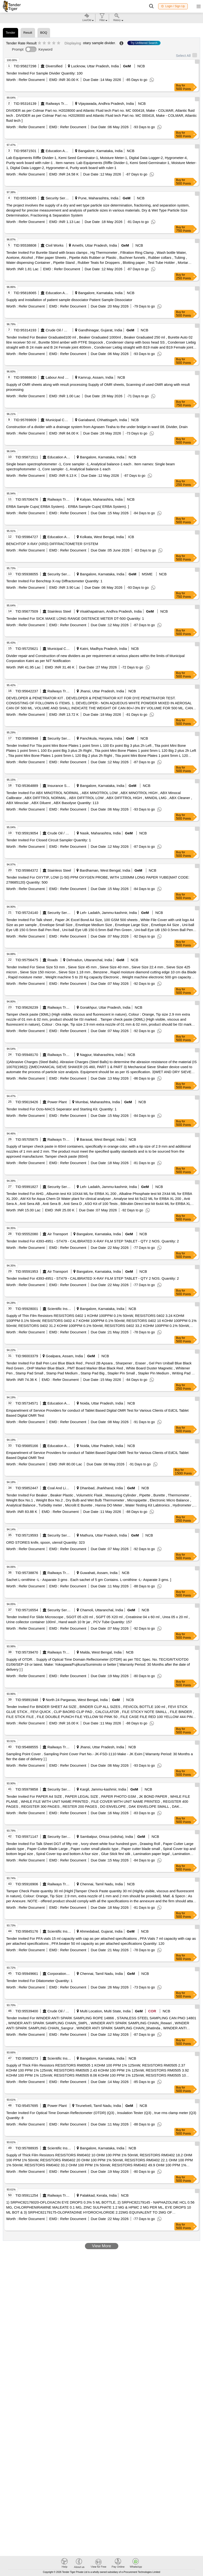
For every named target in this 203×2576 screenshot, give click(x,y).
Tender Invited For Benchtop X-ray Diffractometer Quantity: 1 (54, 581)
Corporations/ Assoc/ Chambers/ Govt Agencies (59, 1974)
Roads (52, 960)
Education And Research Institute (58, 151)
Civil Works (55, 245)
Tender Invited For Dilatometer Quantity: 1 (39, 1981)
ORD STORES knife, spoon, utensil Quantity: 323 (45, 1542)
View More (101, 2246)
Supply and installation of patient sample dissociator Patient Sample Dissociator (69, 300)
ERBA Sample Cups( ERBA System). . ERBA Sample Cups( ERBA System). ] (67, 506)
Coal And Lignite (59, 1488)
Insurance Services (59, 786)
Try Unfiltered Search (143, 43)
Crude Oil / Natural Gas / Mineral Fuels (58, 330)
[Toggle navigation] (197, 6)
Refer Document (31, 80)
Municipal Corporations (58, 420)
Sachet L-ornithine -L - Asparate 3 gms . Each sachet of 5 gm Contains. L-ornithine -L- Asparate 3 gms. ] (88, 1580)
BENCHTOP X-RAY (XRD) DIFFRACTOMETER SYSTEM (52, 544)
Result (27, 32)
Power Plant (57, 1102)
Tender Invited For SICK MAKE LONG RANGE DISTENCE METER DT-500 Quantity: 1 (75, 618)
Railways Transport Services (58, 103)
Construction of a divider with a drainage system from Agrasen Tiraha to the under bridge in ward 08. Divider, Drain (96, 427)
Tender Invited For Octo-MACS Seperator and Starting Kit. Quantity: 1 (61, 1109)
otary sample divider (99, 43)
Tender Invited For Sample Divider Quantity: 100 (44, 73)
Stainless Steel (59, 611)
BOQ (43, 32)
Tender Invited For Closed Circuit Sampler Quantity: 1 (48, 840)
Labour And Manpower (58, 377)
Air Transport (57, 1234)
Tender (10, 32)
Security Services (58, 198)
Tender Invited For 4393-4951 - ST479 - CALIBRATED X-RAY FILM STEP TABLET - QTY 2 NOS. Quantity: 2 (92, 1241)
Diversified (54, 66)
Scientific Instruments (59, 1309)
